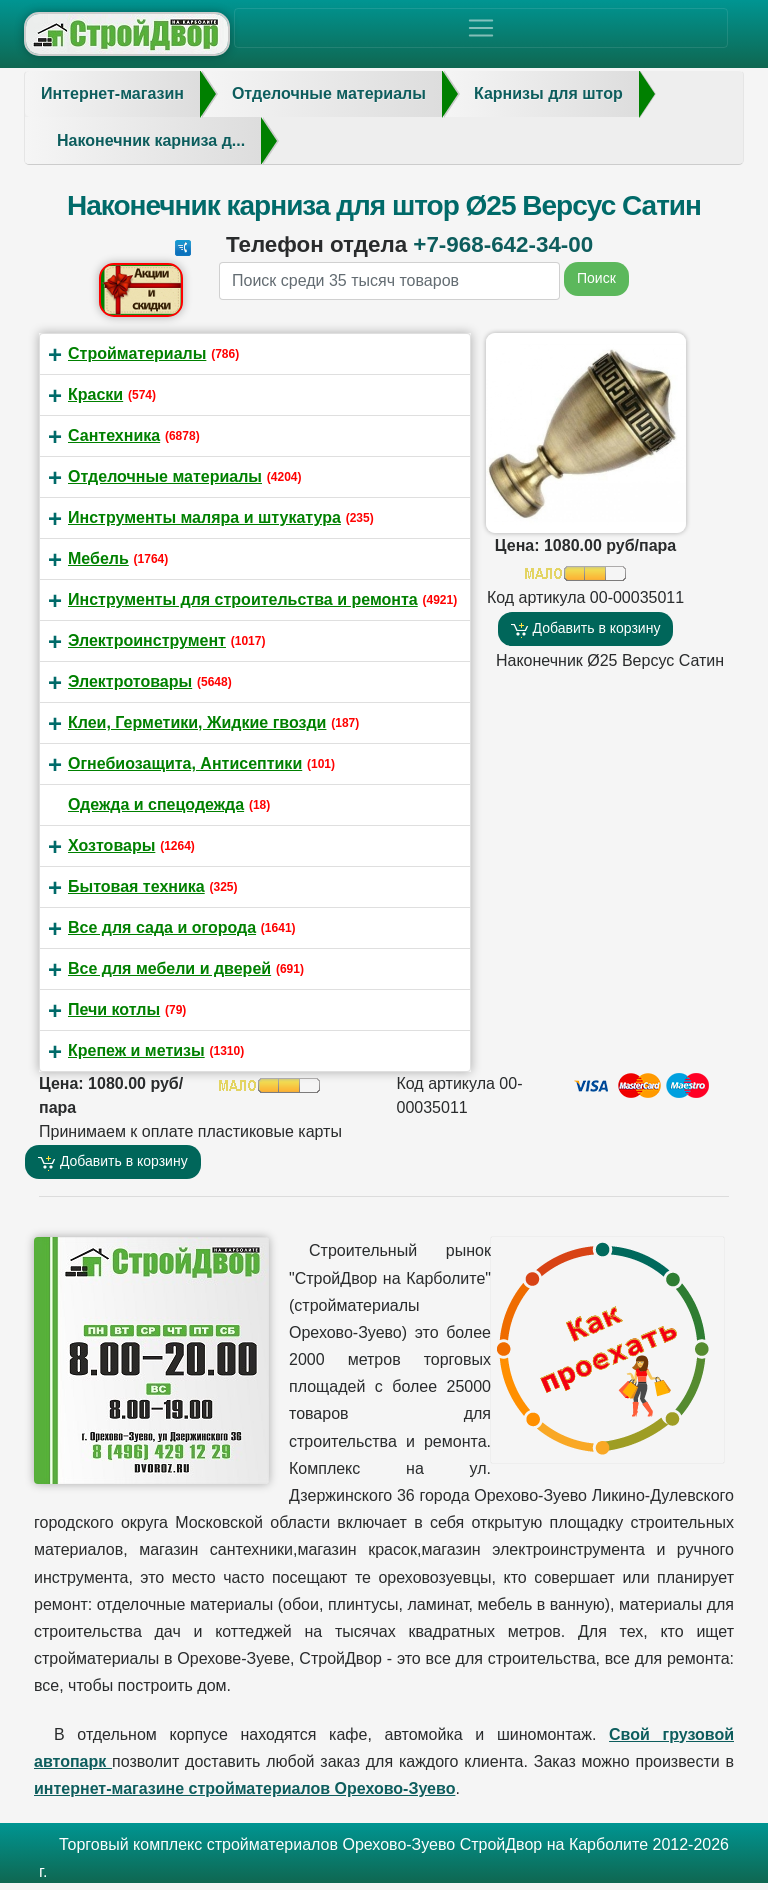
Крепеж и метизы (136, 1050)
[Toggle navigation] (481, 28)
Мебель (98, 558)
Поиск (596, 278)
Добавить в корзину (586, 628)
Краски (95, 394)
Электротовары (130, 681)
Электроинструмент (147, 640)
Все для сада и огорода (162, 927)
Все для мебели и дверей (169, 968)
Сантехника (114, 435)
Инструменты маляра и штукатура (204, 517)
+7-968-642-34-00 (503, 244)
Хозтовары (111, 845)
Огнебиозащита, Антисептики (185, 763)
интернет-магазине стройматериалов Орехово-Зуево (244, 1788)
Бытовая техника (136, 886)
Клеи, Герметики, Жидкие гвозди (197, 722)
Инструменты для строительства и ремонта (243, 599)
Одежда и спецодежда (156, 804)
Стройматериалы (137, 353)
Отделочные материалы (165, 476)
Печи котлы (114, 1009)
